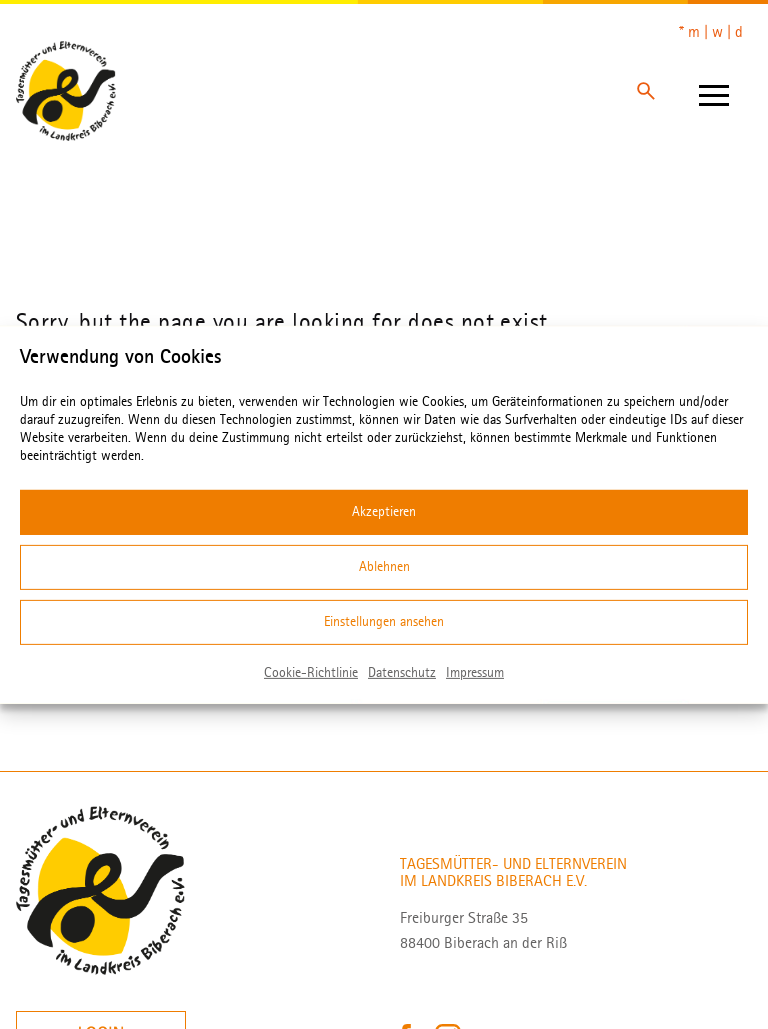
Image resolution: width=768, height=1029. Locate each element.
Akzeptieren (384, 511)
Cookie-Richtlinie (311, 671)
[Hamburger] (714, 91)
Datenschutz (402, 671)
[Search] (646, 91)
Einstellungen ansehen (384, 621)
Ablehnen (384, 566)
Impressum (475, 671)
